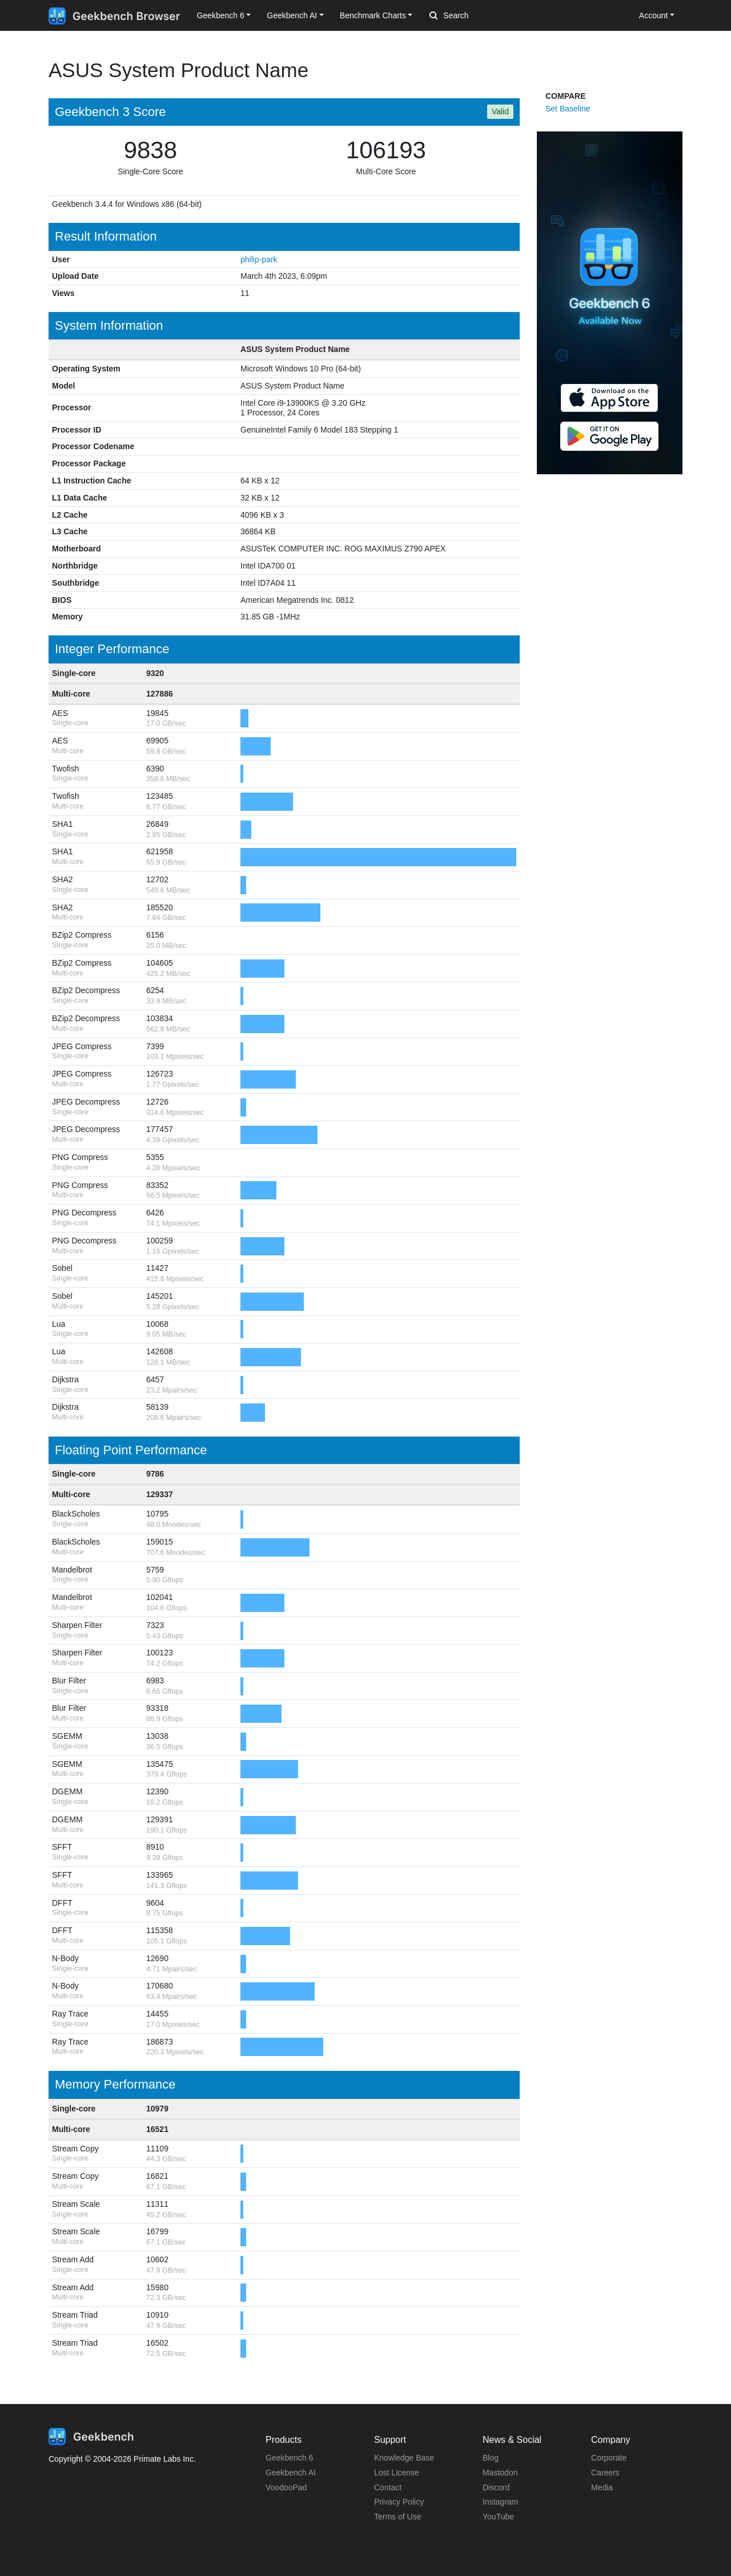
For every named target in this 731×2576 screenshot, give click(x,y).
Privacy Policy (399, 2501)
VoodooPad (286, 2487)
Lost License (396, 2472)
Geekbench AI (291, 2472)
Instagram (500, 2501)
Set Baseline (568, 108)
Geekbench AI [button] (292, 15)
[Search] (489, 16)
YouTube (498, 2516)
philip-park (259, 259)
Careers (605, 2472)
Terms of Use (397, 2516)
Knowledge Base (404, 2457)
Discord (496, 2487)
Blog (491, 2457)
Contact (387, 2487)
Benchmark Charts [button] (373, 15)
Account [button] (653, 15)
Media (602, 2487)
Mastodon (500, 2472)
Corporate (608, 2457)
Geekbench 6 (289, 2457)
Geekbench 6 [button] (220, 15)
